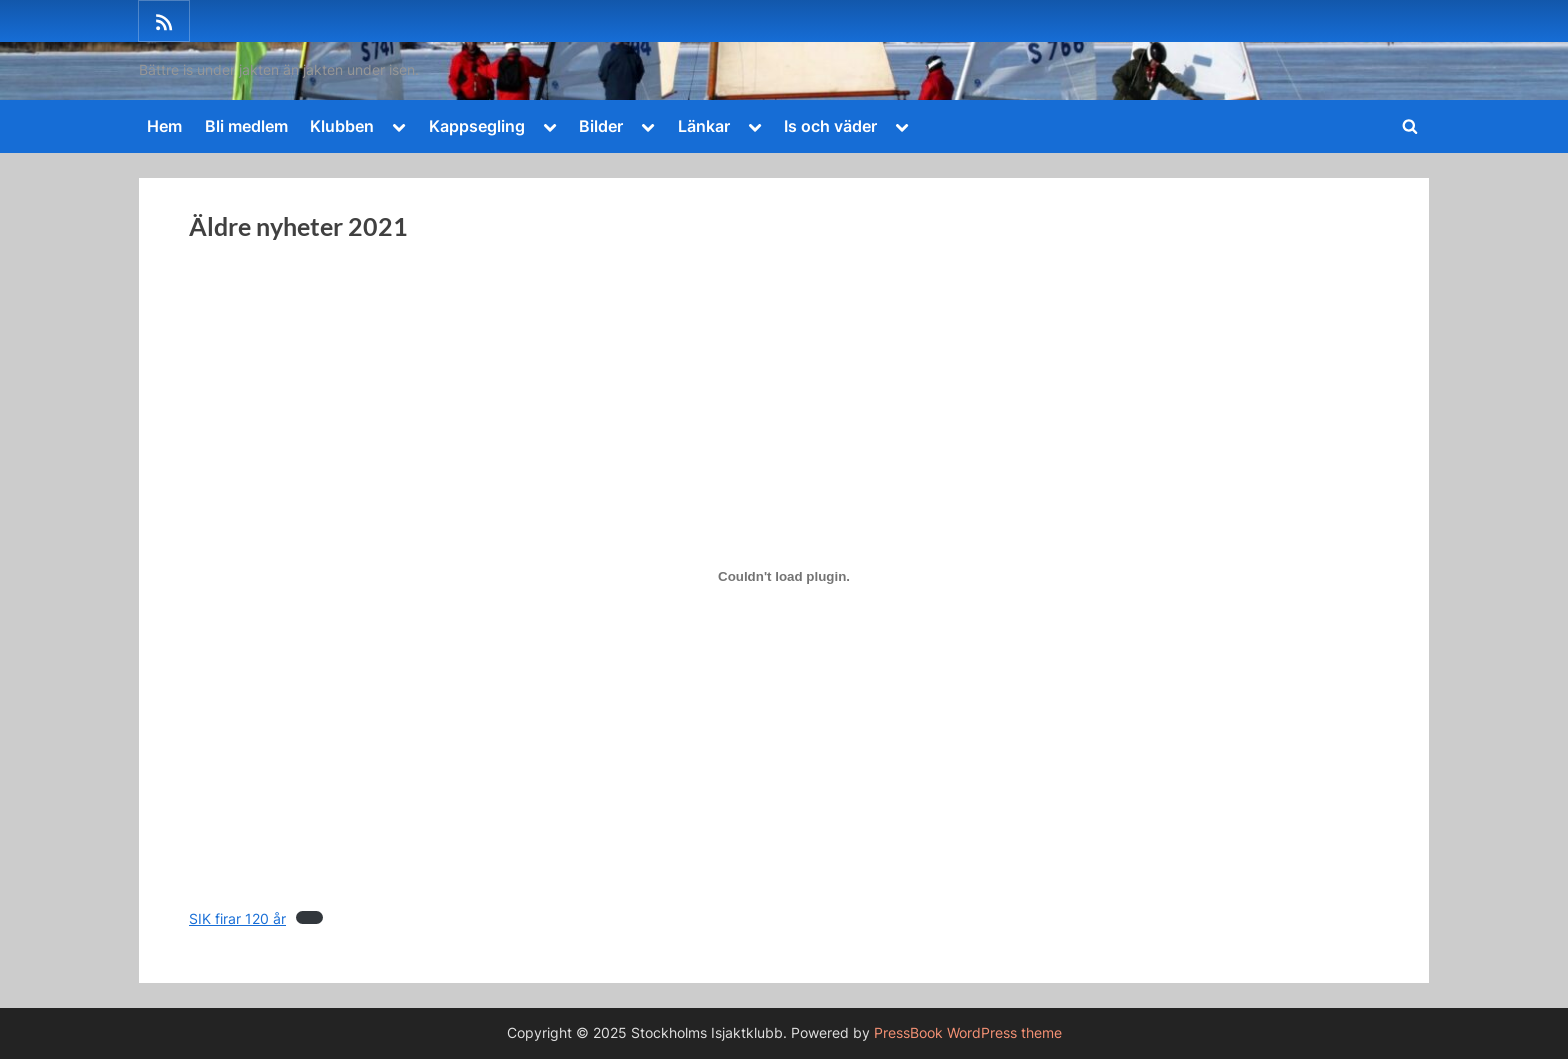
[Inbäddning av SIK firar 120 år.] (784, 577)
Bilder (601, 126)
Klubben (342, 126)
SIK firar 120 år (237, 919)
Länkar (704, 126)
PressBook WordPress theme (968, 1033)
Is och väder (830, 126)
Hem (164, 126)
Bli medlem (246, 126)
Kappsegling (477, 126)
